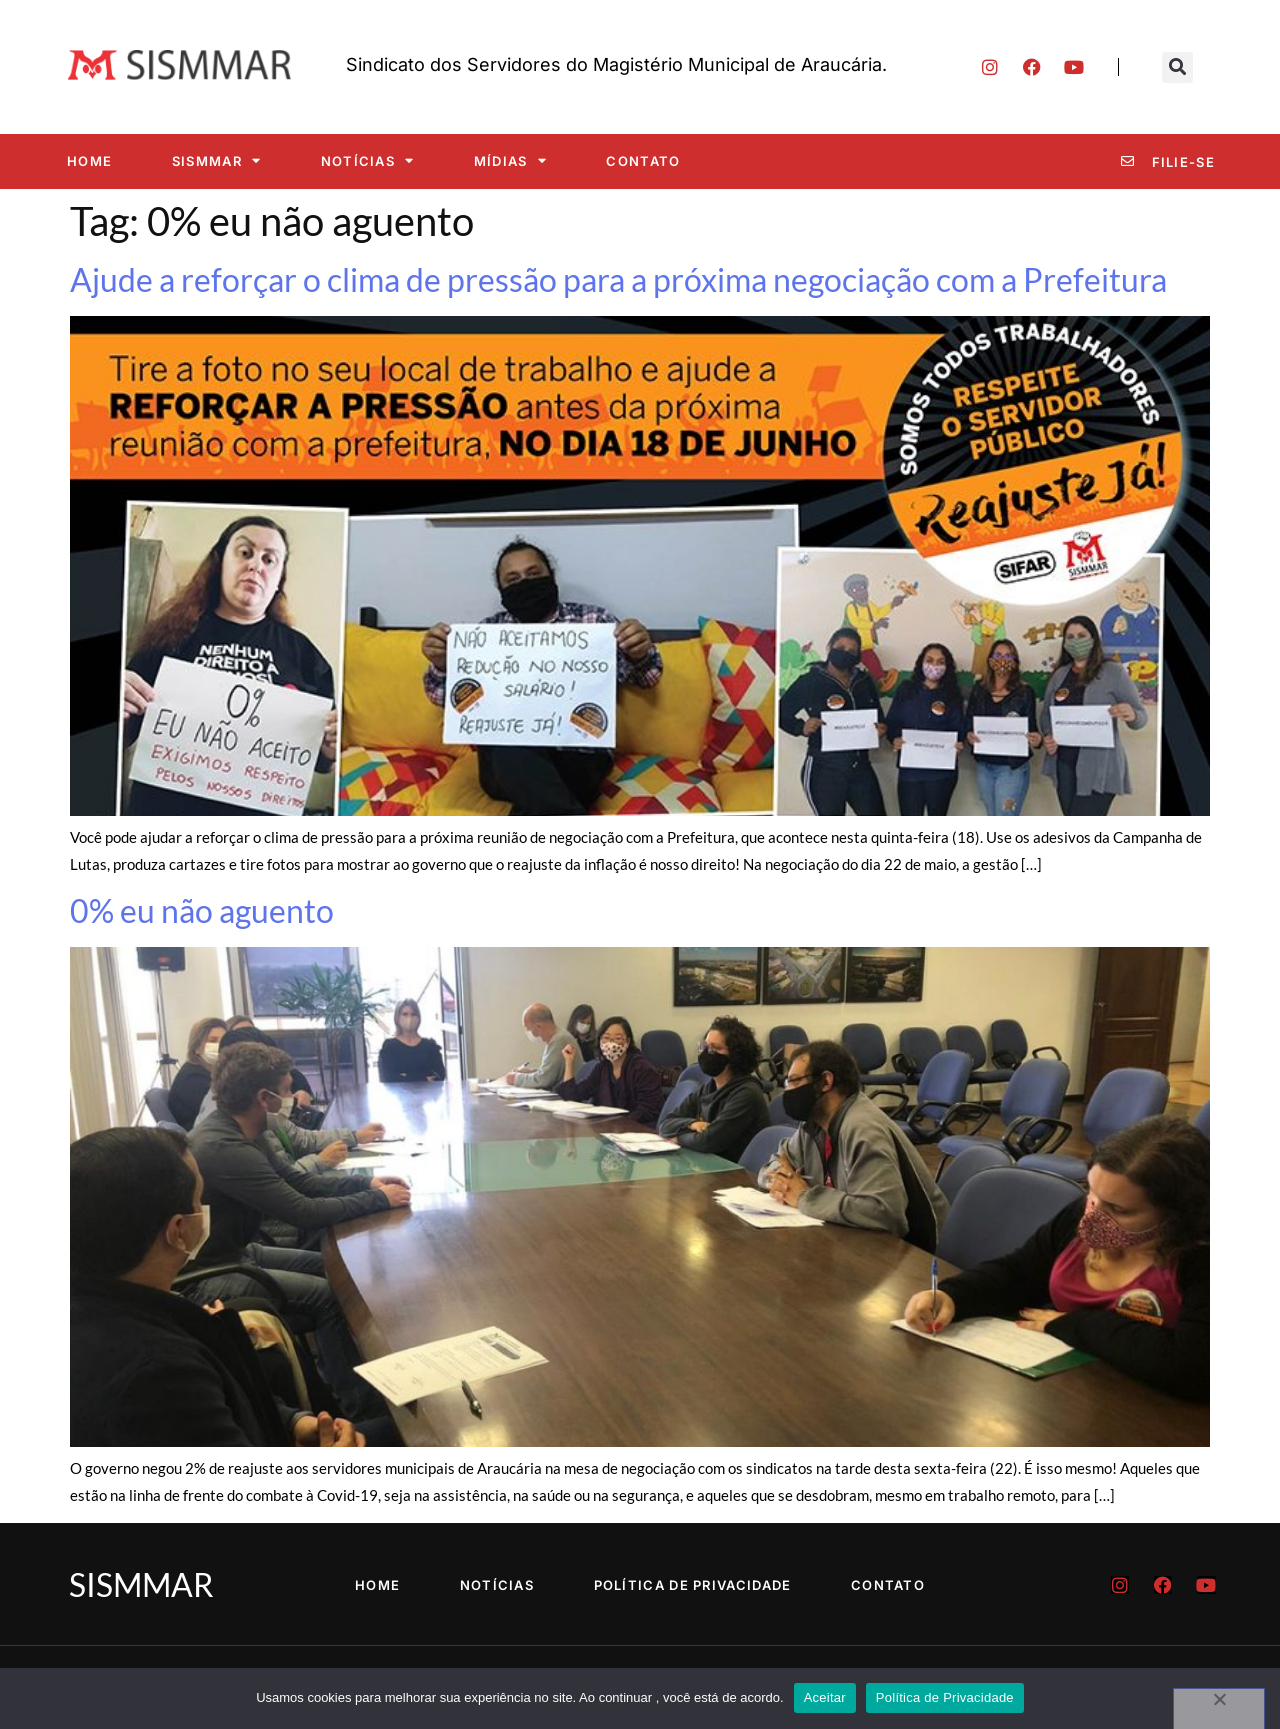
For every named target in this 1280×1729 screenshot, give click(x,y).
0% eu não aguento (202, 910)
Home (89, 161)
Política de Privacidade (693, 1585)
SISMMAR (216, 160)
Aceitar (825, 1697)
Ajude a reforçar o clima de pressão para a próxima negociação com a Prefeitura (618, 279)
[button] (1177, 67)
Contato (643, 161)
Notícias (368, 160)
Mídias (510, 160)
